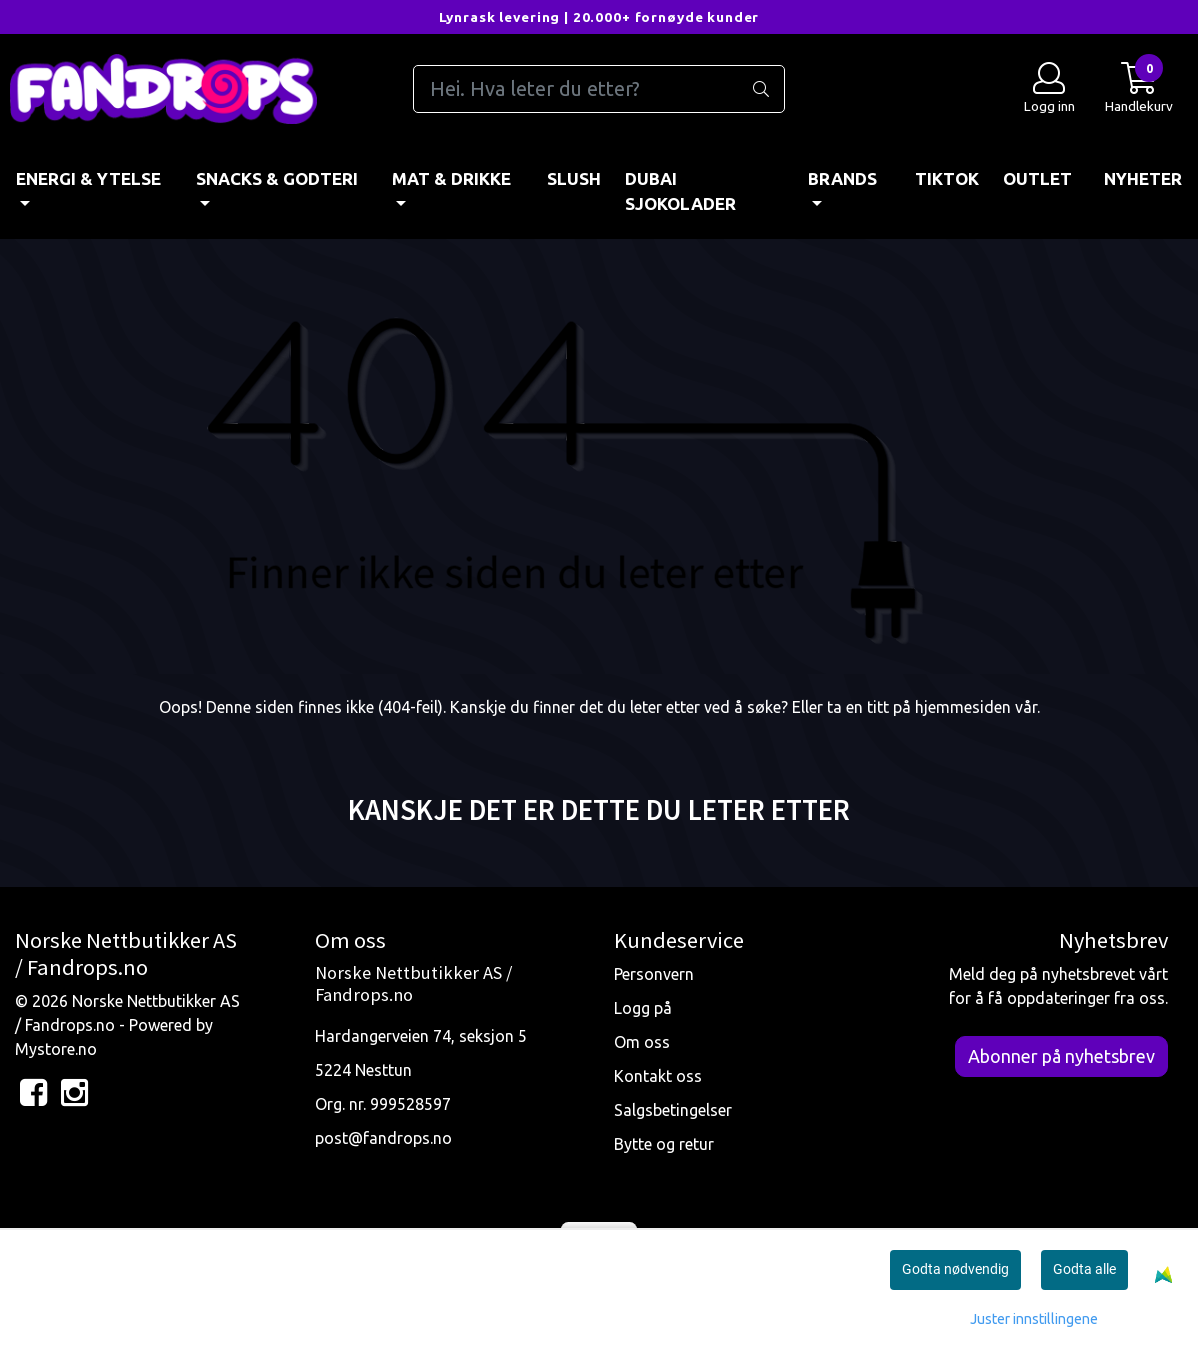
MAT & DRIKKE (451, 178)
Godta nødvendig (955, 1269)
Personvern (654, 974)
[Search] (599, 89)
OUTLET (1037, 178)
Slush (574, 178)
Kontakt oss (658, 1076)
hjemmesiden (963, 707)
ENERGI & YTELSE (88, 178)
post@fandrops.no (383, 1138)
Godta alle (1084, 1269)
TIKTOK (947, 178)
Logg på (643, 1008)
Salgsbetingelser (673, 1110)
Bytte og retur (664, 1144)
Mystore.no (56, 1049)
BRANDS (842, 178)
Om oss (642, 1042)
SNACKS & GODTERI (277, 178)
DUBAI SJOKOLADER (680, 191)
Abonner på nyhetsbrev (1061, 1056)
